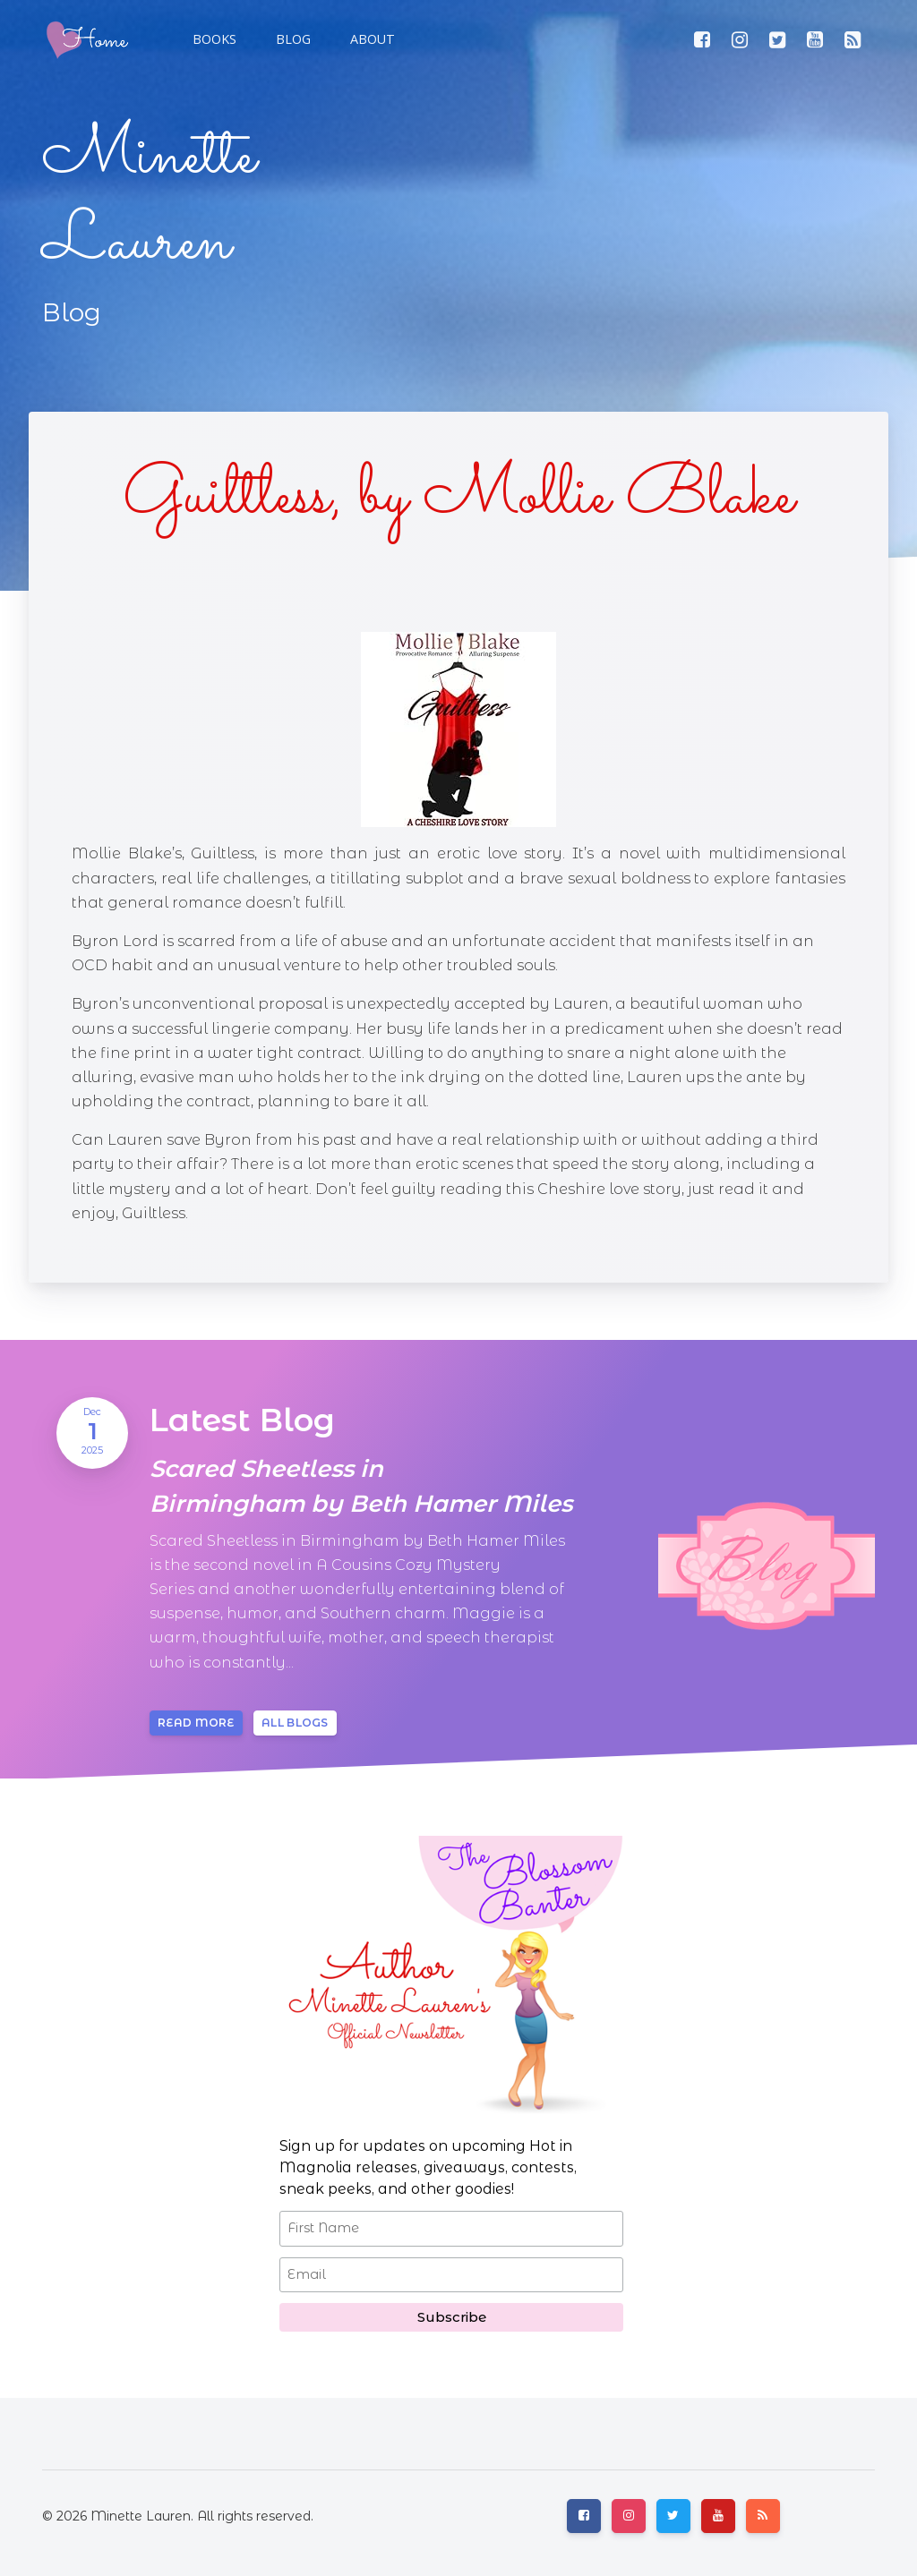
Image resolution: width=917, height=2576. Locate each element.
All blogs (295, 1722)
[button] (291, 39)
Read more (196, 1722)
